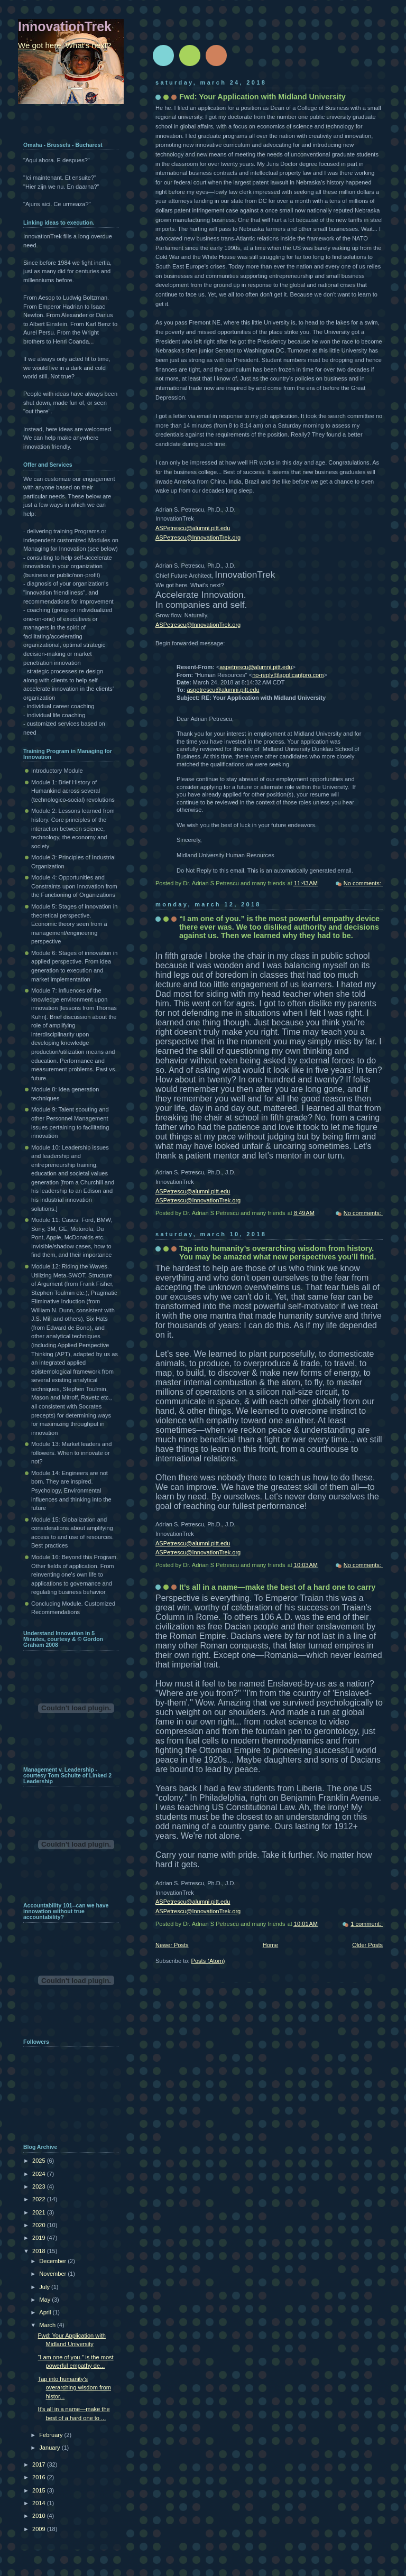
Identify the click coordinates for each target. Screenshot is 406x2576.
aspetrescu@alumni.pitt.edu (255, 667)
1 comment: (366, 1924)
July (45, 2287)
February (51, 2435)
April (45, 2312)
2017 (39, 2464)
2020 (39, 2225)
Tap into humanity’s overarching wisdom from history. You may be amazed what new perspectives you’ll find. (277, 1252)
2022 (39, 2199)
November (53, 2274)
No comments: (363, 883)
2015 (39, 2490)
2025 (39, 2160)
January (50, 2447)
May (45, 2299)
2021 (39, 2212)
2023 (39, 2186)
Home (270, 1945)
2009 (39, 2529)
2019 (39, 2238)
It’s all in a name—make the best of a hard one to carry (277, 1587)
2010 (39, 2516)
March (48, 2325)
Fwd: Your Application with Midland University (262, 96)
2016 (39, 2477)
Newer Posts (172, 1945)
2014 (39, 2503)
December (53, 2261)
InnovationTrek (65, 26)
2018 (39, 2251)
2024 (39, 2174)
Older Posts (367, 1945)
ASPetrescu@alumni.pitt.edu (192, 528)
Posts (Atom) (208, 1961)
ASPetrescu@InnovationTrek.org (198, 537)
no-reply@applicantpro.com (288, 675)
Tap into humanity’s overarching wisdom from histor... (74, 2387)
